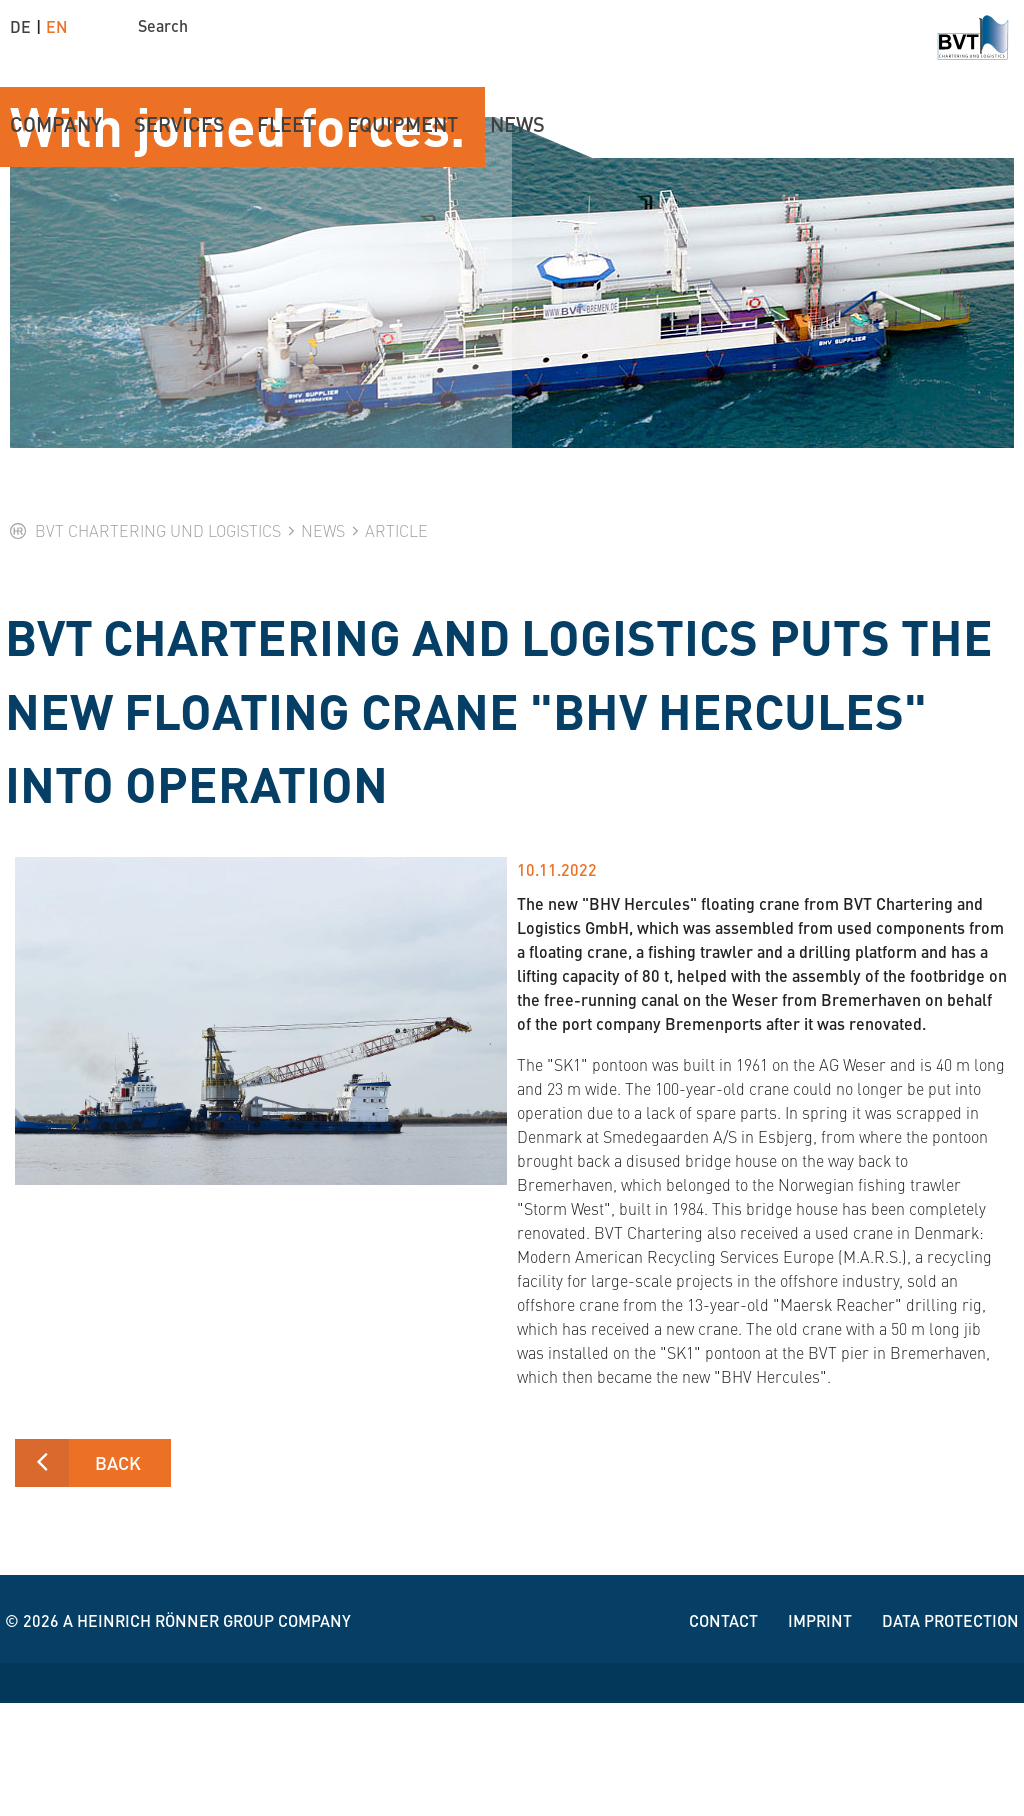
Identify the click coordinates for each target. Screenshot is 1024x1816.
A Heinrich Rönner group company (207, 1733)
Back (118, 1575)
